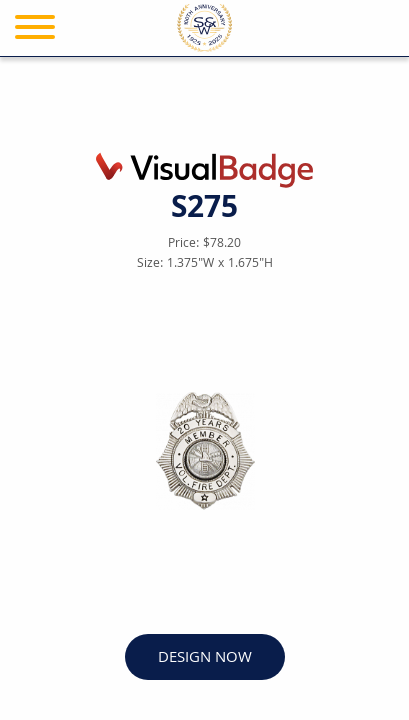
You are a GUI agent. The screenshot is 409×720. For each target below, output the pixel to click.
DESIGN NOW (205, 658)
